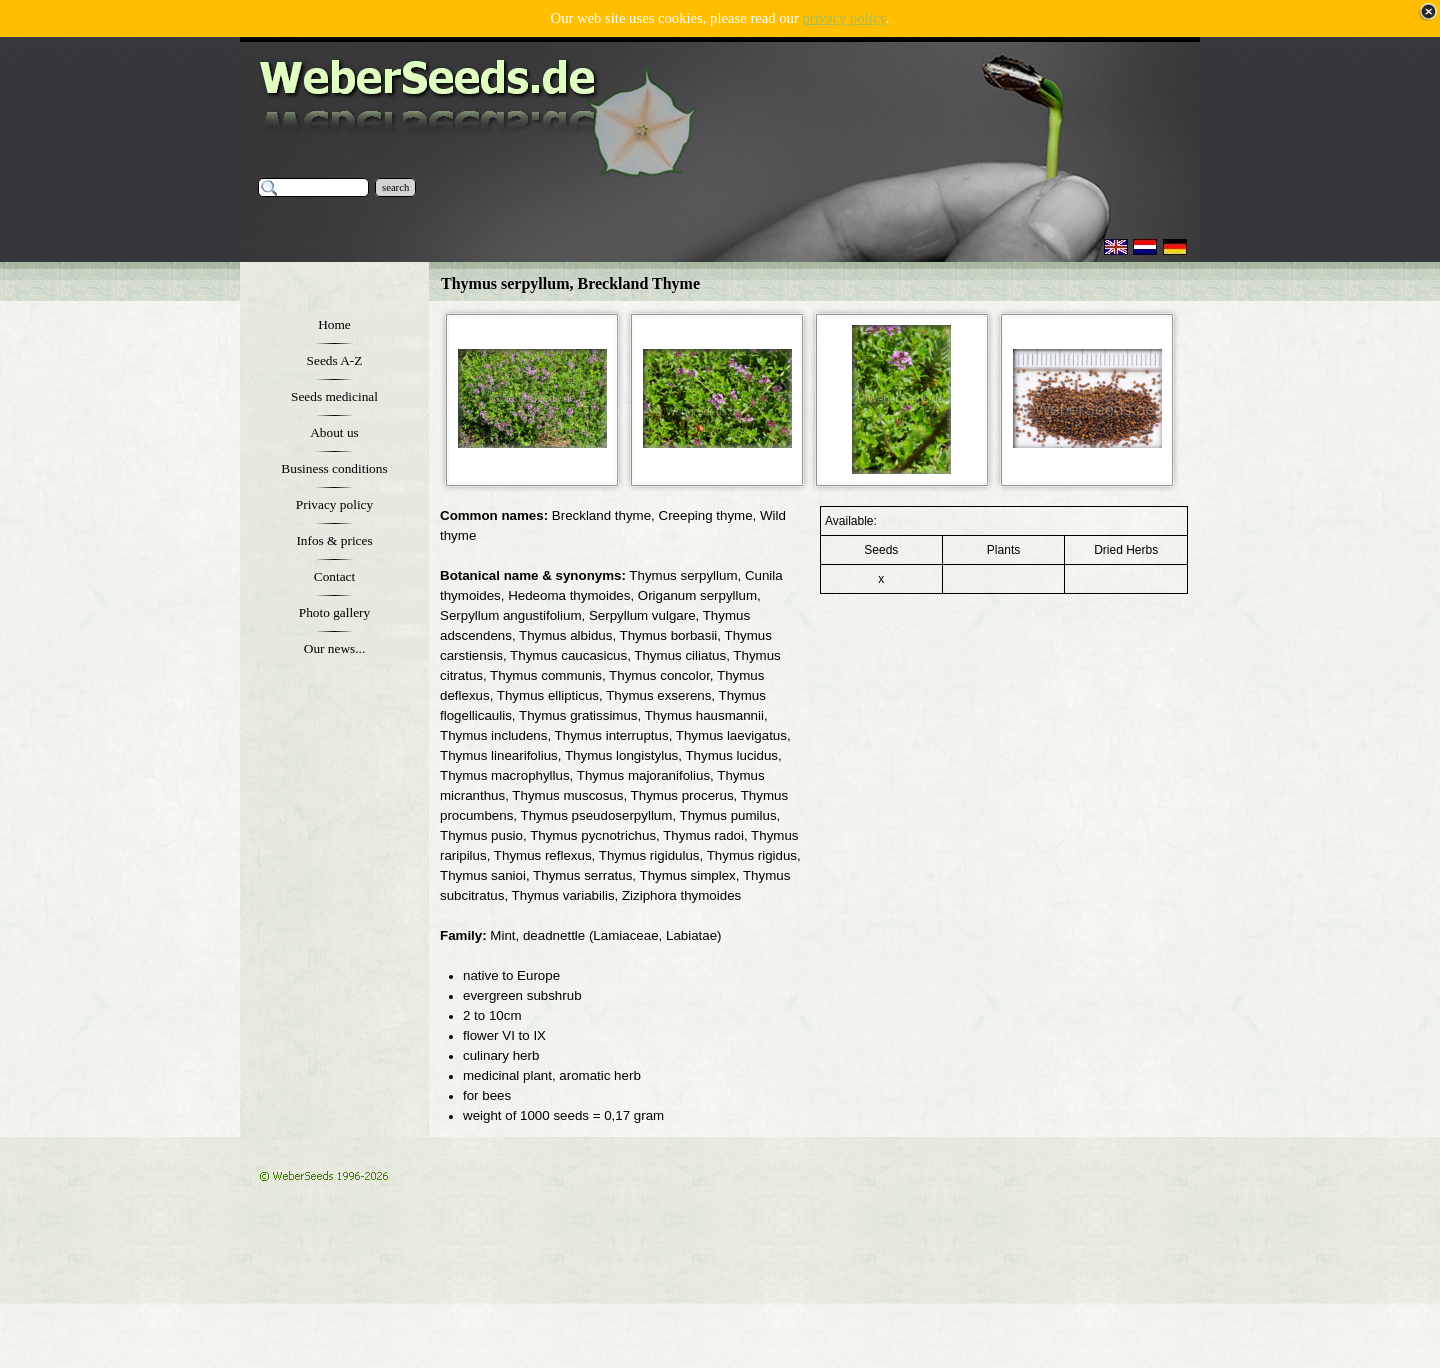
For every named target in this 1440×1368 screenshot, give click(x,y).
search (395, 187)
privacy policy (843, 18)
